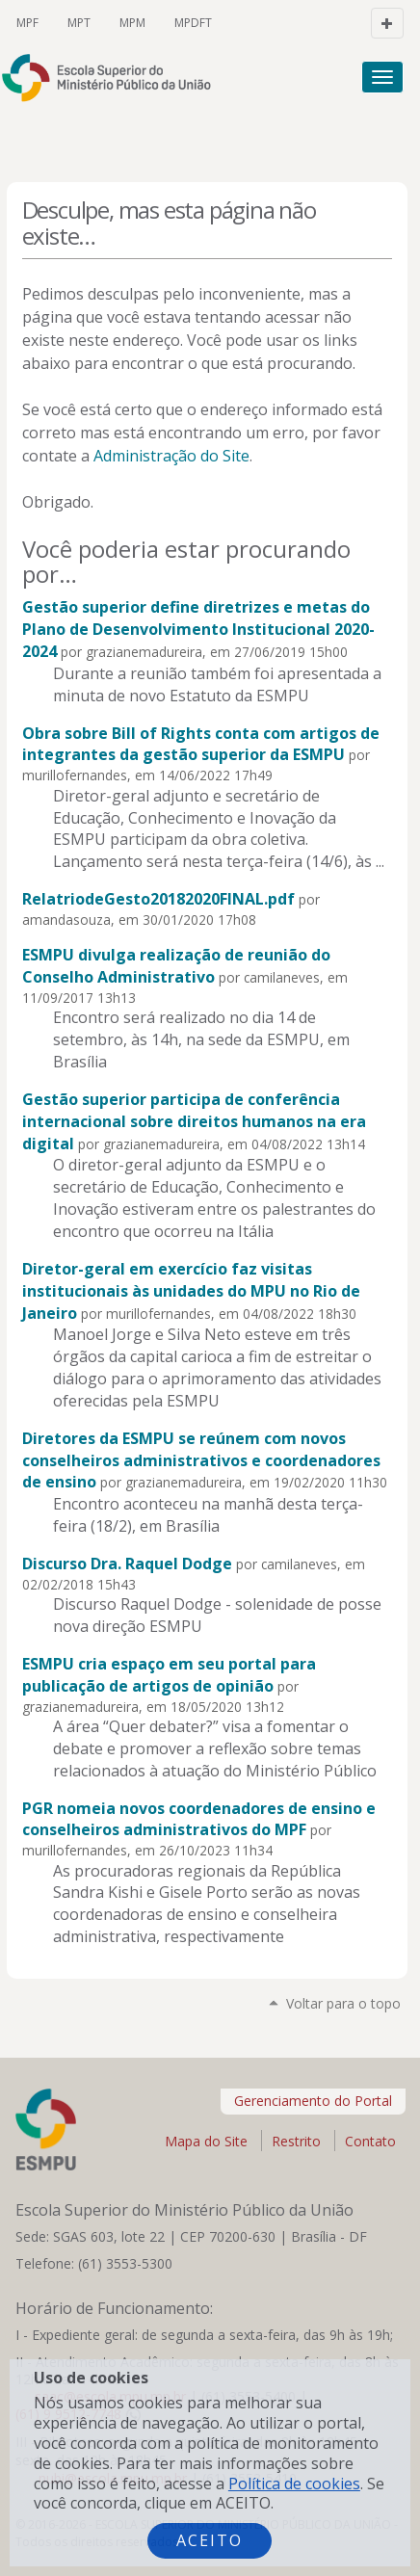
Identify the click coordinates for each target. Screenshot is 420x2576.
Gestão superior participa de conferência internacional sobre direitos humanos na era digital (194, 1121)
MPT (79, 22)
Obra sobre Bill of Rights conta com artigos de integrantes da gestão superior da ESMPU (201, 744)
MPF (27, 22)
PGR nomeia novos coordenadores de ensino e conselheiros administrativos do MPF (199, 1819)
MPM (132, 22)
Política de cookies (294, 2483)
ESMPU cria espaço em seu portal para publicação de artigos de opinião (169, 1674)
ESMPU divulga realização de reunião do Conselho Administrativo (176, 965)
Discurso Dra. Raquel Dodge (127, 1563)
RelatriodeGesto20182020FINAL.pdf (158, 898)
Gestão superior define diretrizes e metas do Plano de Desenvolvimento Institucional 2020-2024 (198, 629)
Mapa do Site (206, 2141)
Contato (370, 2141)
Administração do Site (171, 455)
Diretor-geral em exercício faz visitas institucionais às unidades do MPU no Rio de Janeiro (191, 1291)
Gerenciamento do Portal (313, 2100)
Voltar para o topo (343, 2003)
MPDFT (193, 22)
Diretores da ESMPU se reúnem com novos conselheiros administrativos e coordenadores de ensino (201, 1460)
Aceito (209, 2540)
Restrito (296, 2141)
